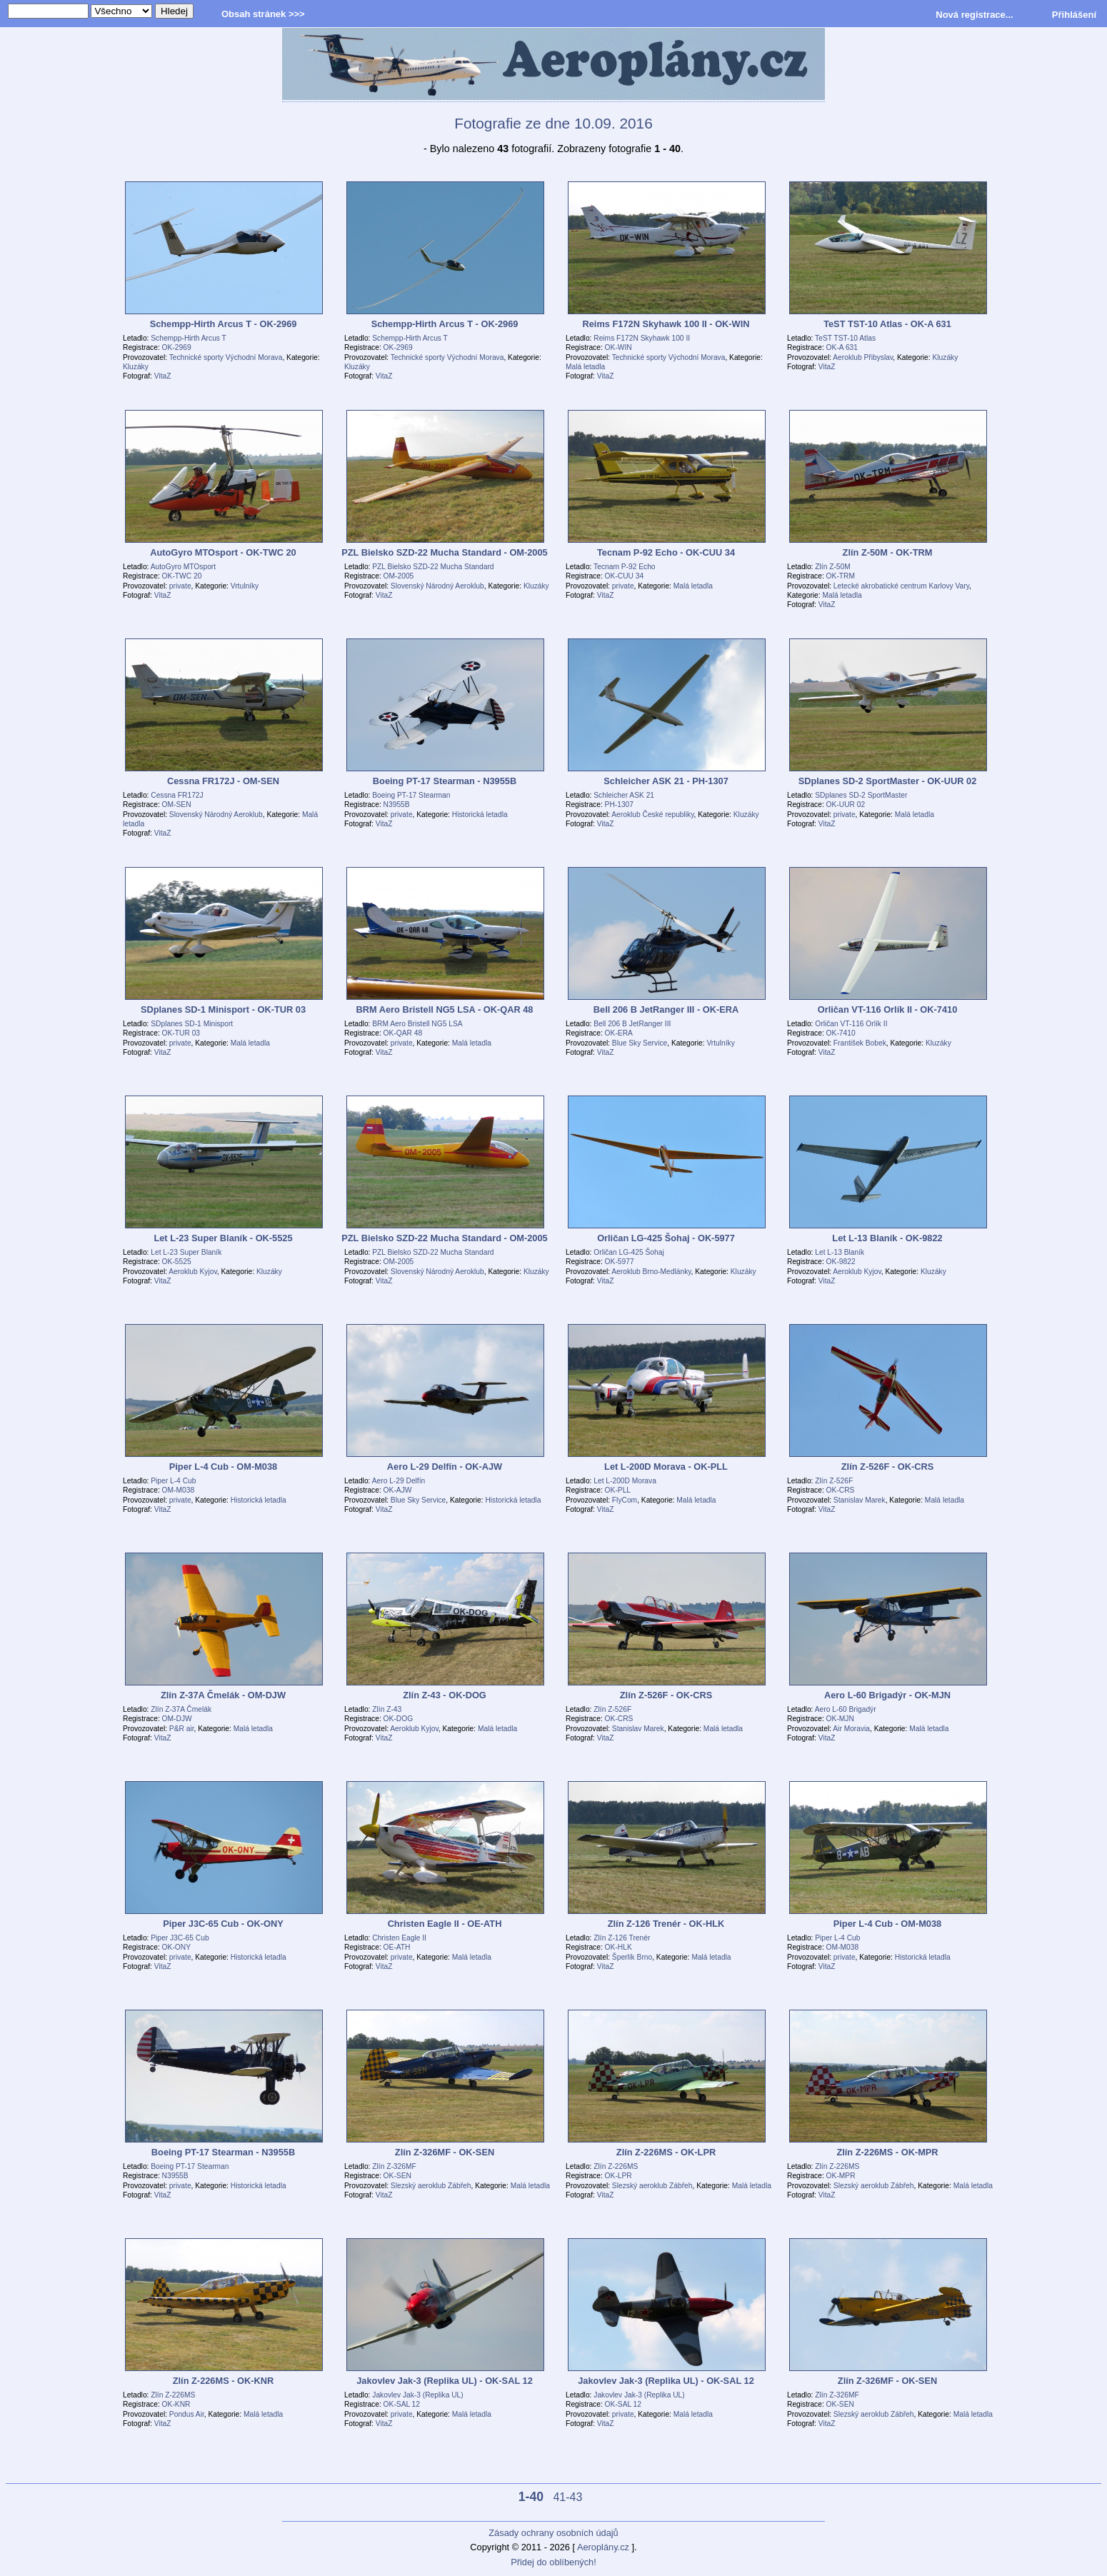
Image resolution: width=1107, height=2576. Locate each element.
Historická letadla (480, 814)
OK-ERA (619, 1033)
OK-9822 (841, 1262)
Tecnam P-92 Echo (624, 567)
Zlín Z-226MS (615, 2166)
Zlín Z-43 (386, 1709)
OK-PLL (618, 1490)
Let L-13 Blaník (839, 1252)
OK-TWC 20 (182, 576)
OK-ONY (176, 1947)
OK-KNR (176, 2404)
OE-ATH (397, 1947)
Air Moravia (851, 1729)
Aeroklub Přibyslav (863, 357)
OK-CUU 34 (624, 576)
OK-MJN (840, 1719)
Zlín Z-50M (832, 567)
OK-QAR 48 (403, 1033)
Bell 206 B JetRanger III (632, 1024)
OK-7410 (841, 1033)
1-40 (531, 2497)
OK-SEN (397, 2176)
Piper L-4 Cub (173, 1481)
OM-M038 (178, 1490)
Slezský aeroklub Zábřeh (431, 2186)
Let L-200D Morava (624, 1481)
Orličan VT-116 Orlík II (851, 1024)
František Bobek (859, 1043)
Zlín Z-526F (834, 1481)
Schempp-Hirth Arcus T (188, 338)
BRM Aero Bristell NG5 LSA (417, 1024)
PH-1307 (619, 804)
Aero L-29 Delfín (399, 1481)
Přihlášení (1074, 14)
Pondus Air (186, 2414)
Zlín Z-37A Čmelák (181, 1709)
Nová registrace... (974, 14)
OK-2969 (176, 347)
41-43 (567, 2497)
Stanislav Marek (859, 1500)
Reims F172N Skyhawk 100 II (641, 338)
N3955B (397, 804)
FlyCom (624, 1500)
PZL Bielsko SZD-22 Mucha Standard (433, 567)
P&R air (181, 1729)
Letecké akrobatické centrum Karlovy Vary (901, 586)
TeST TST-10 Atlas (845, 338)
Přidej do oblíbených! (553, 2562)
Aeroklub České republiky (652, 814)
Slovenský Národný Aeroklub (437, 586)
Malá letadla (585, 367)
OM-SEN (176, 804)
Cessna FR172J (177, 795)
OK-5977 (619, 1262)
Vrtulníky (245, 586)
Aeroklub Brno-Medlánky (651, 1272)
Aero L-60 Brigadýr (845, 1709)
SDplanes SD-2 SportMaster (861, 795)
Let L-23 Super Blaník (186, 1252)
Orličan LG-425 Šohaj (628, 1252)
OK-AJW (398, 1490)
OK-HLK (618, 1947)
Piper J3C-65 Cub (180, 1938)
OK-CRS (840, 1490)
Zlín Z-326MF (394, 2166)
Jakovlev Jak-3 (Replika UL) (417, 2395)
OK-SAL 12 (402, 2404)
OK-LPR (618, 2176)
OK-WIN (618, 347)
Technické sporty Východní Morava (226, 357)
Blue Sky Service (639, 1043)
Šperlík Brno (632, 1957)
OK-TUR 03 (181, 1033)
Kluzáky (136, 367)
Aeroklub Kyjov (193, 1272)
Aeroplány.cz (603, 2547)
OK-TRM (840, 576)
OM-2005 (399, 576)
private (180, 586)
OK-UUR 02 (846, 804)
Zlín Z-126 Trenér (621, 1938)
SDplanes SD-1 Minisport (192, 1024)
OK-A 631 (842, 347)
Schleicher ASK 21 (623, 795)
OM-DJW (177, 1719)
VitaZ (162, 376)
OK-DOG (399, 1719)
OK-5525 (176, 1262)
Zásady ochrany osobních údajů (553, 2532)
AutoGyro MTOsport (183, 567)
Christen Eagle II (399, 1938)
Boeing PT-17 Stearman (411, 795)
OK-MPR (841, 2176)
